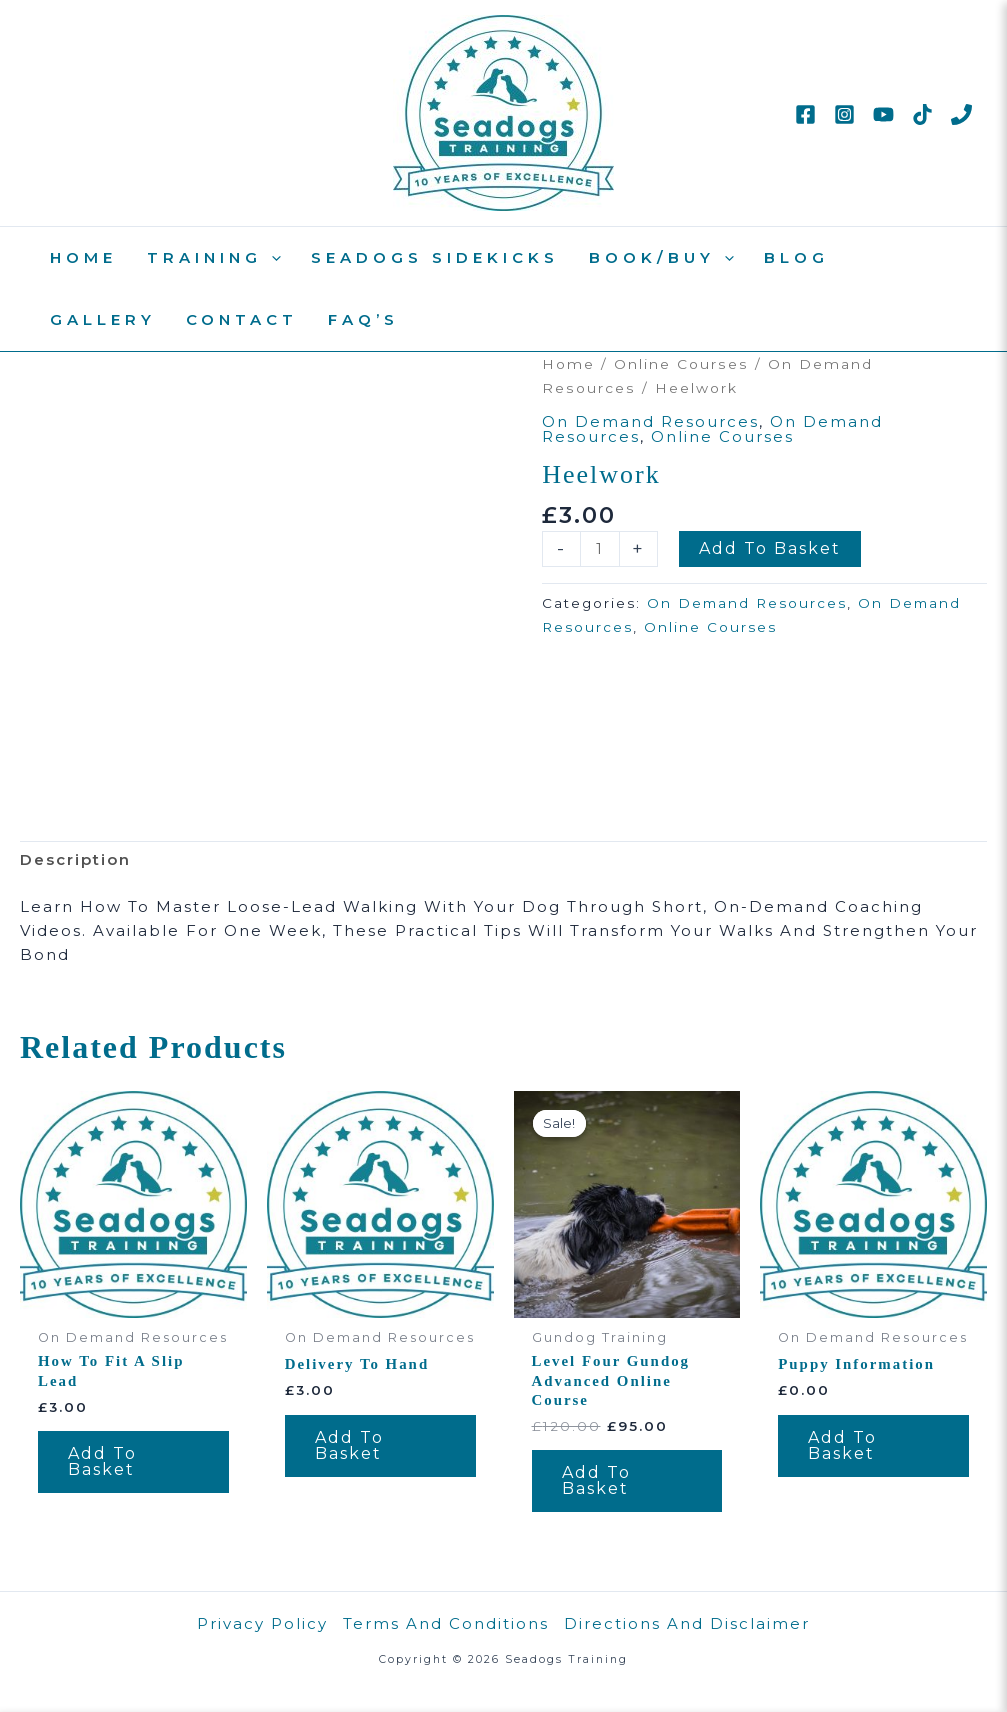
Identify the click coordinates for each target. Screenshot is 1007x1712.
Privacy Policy (262, 1623)
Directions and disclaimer (687, 1623)
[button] (271, 258)
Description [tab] (75, 859)
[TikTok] (922, 114)
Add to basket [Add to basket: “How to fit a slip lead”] (102, 1461)
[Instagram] (844, 114)
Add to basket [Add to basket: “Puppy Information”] (842, 1445)
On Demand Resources (650, 421)
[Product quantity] (599, 549)
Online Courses (681, 364)
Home (568, 364)
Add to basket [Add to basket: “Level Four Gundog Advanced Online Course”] (596, 1481)
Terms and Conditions (446, 1623)
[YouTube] (883, 114)
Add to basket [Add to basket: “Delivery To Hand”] (349, 1445)
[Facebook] (805, 114)
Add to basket (770, 548)
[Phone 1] (961, 114)
